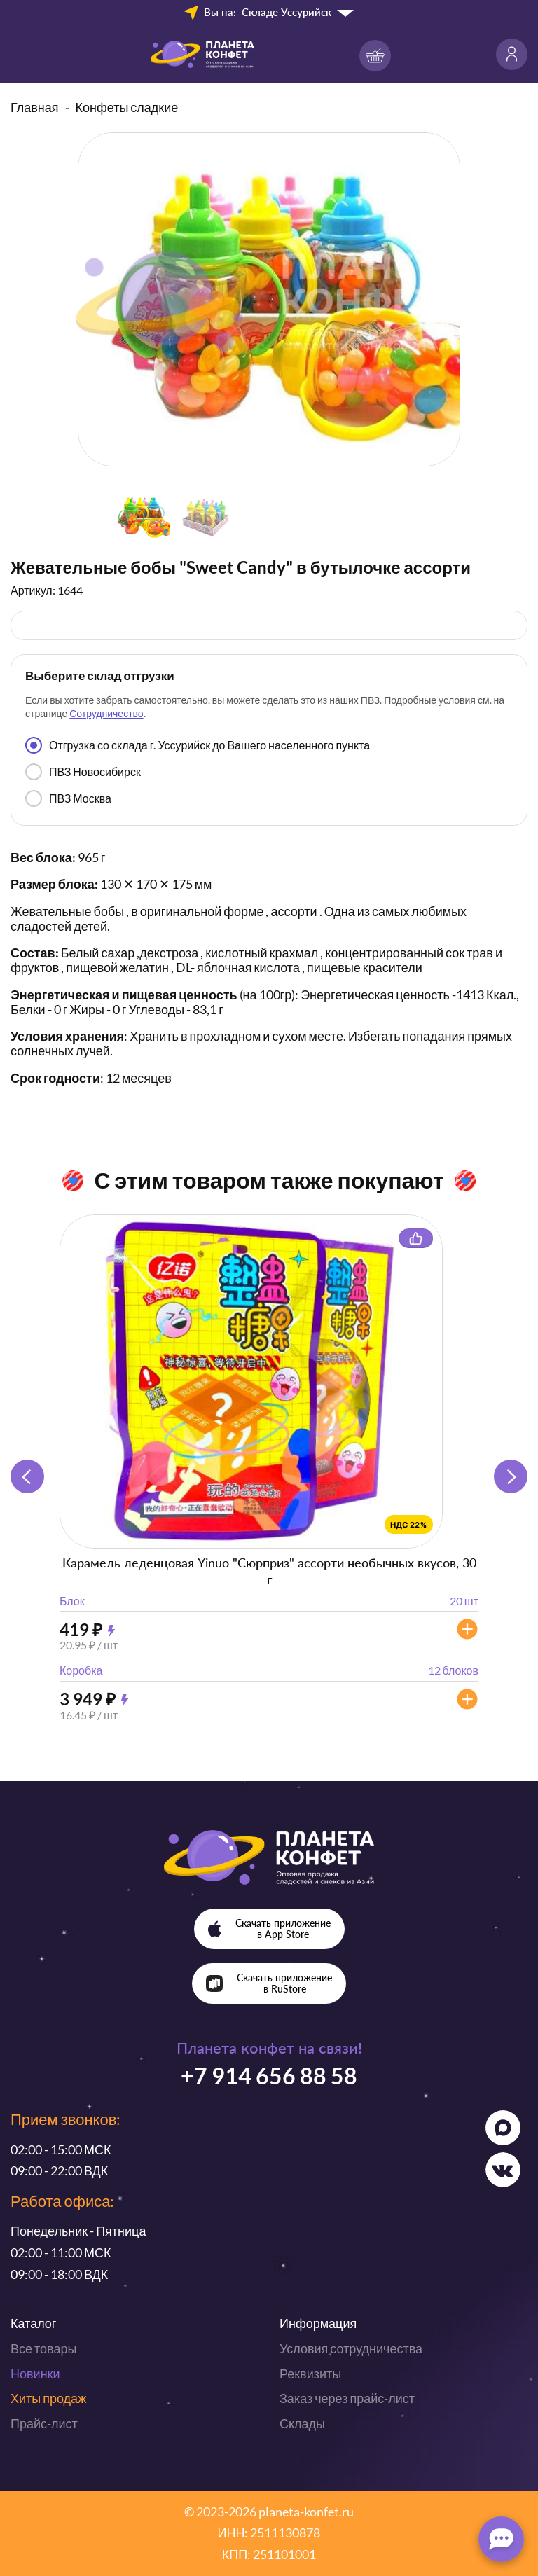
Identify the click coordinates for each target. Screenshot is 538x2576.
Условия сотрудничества (351, 2348)
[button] (510, 1476)
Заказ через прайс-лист (347, 2398)
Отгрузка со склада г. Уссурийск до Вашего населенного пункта (197, 745)
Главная (35, 107)
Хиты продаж (48, 2398)
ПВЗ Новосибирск (83, 771)
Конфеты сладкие (127, 107)
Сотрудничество (106, 713)
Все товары (43, 2348)
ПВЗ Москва (68, 798)
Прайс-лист (44, 2423)
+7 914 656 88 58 (269, 2075)
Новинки (35, 2373)
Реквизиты (310, 2373)
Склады (302, 2423)
